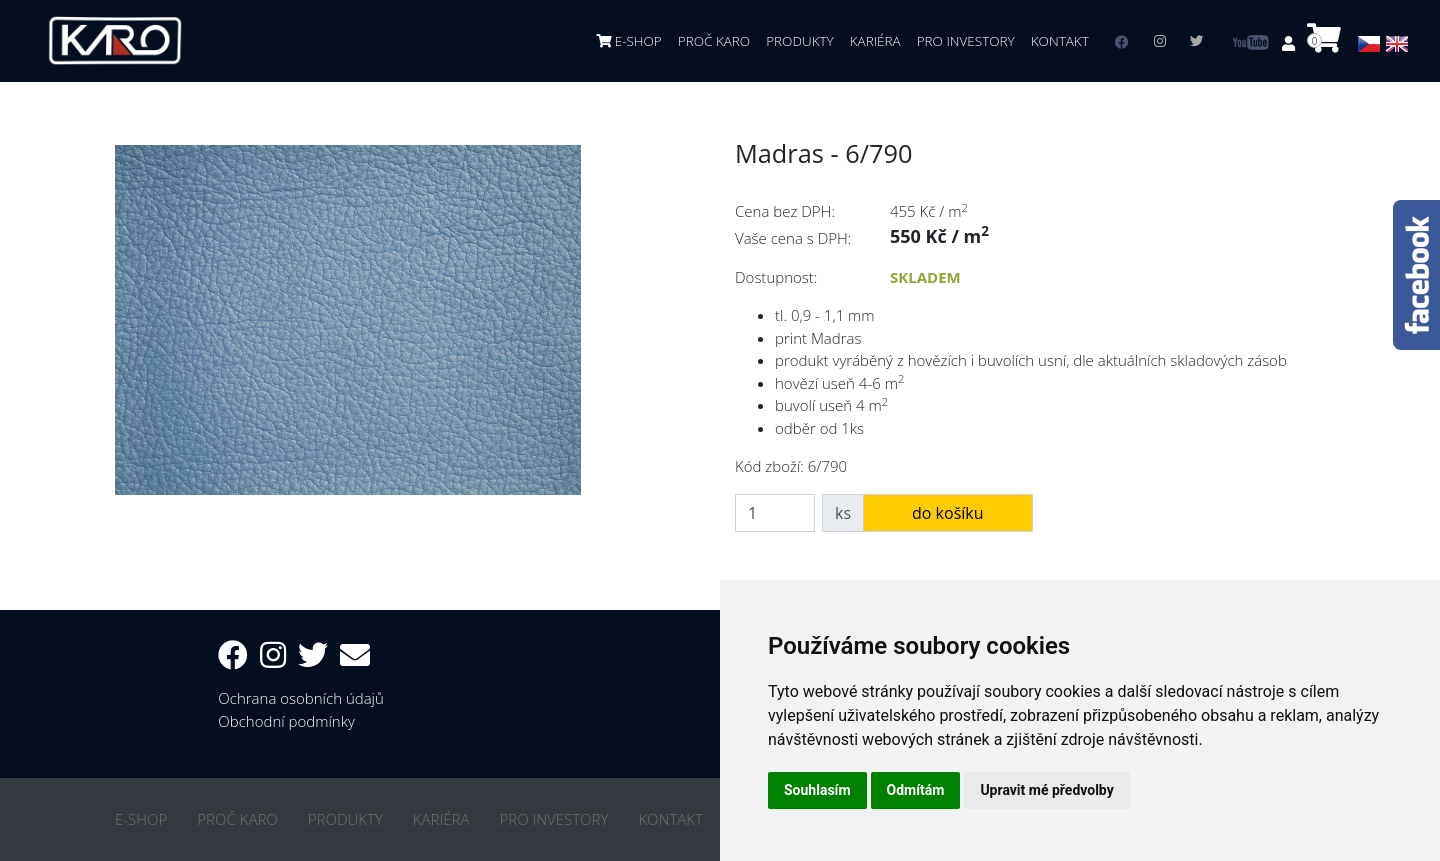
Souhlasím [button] (817, 790)
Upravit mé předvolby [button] (1046, 790)
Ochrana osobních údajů (301, 698)
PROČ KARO (714, 41)
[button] (1290, 43)
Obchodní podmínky (286, 721)
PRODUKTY (800, 41)
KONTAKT (1060, 41)
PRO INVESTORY (966, 41)
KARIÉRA (875, 41)
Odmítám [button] (916, 790)
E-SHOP (629, 41)
